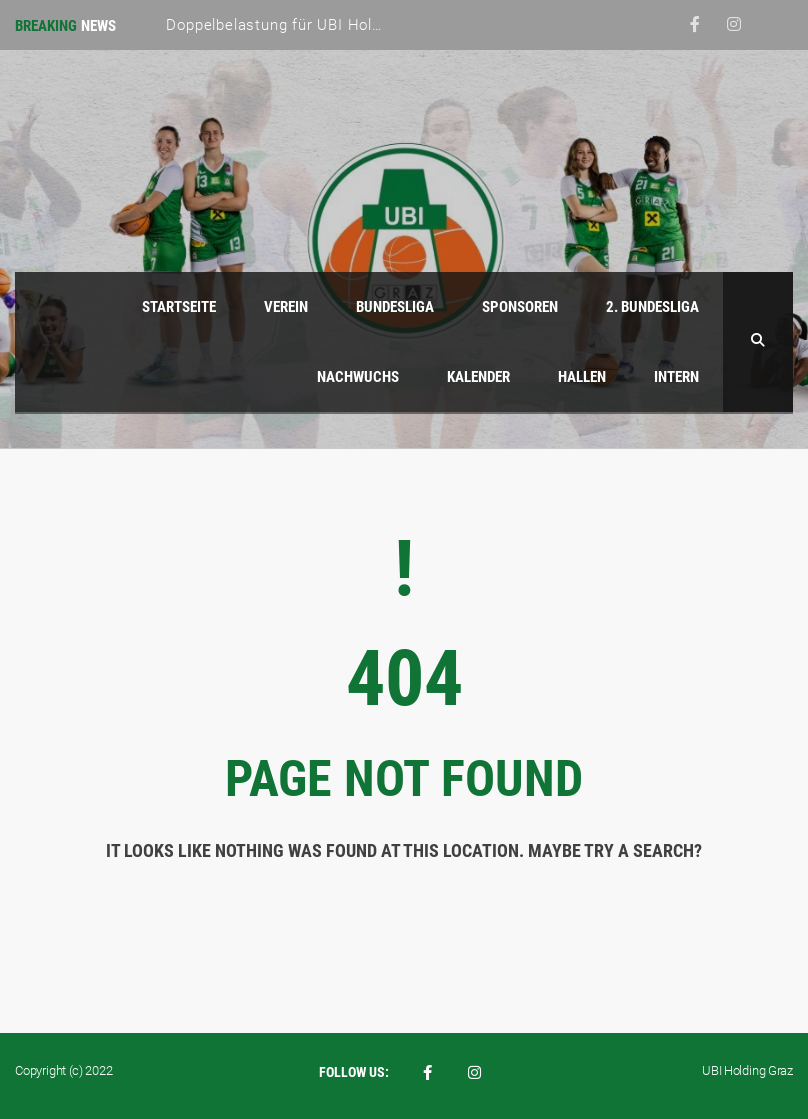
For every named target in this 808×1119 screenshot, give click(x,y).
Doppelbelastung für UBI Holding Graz (303, 25)
